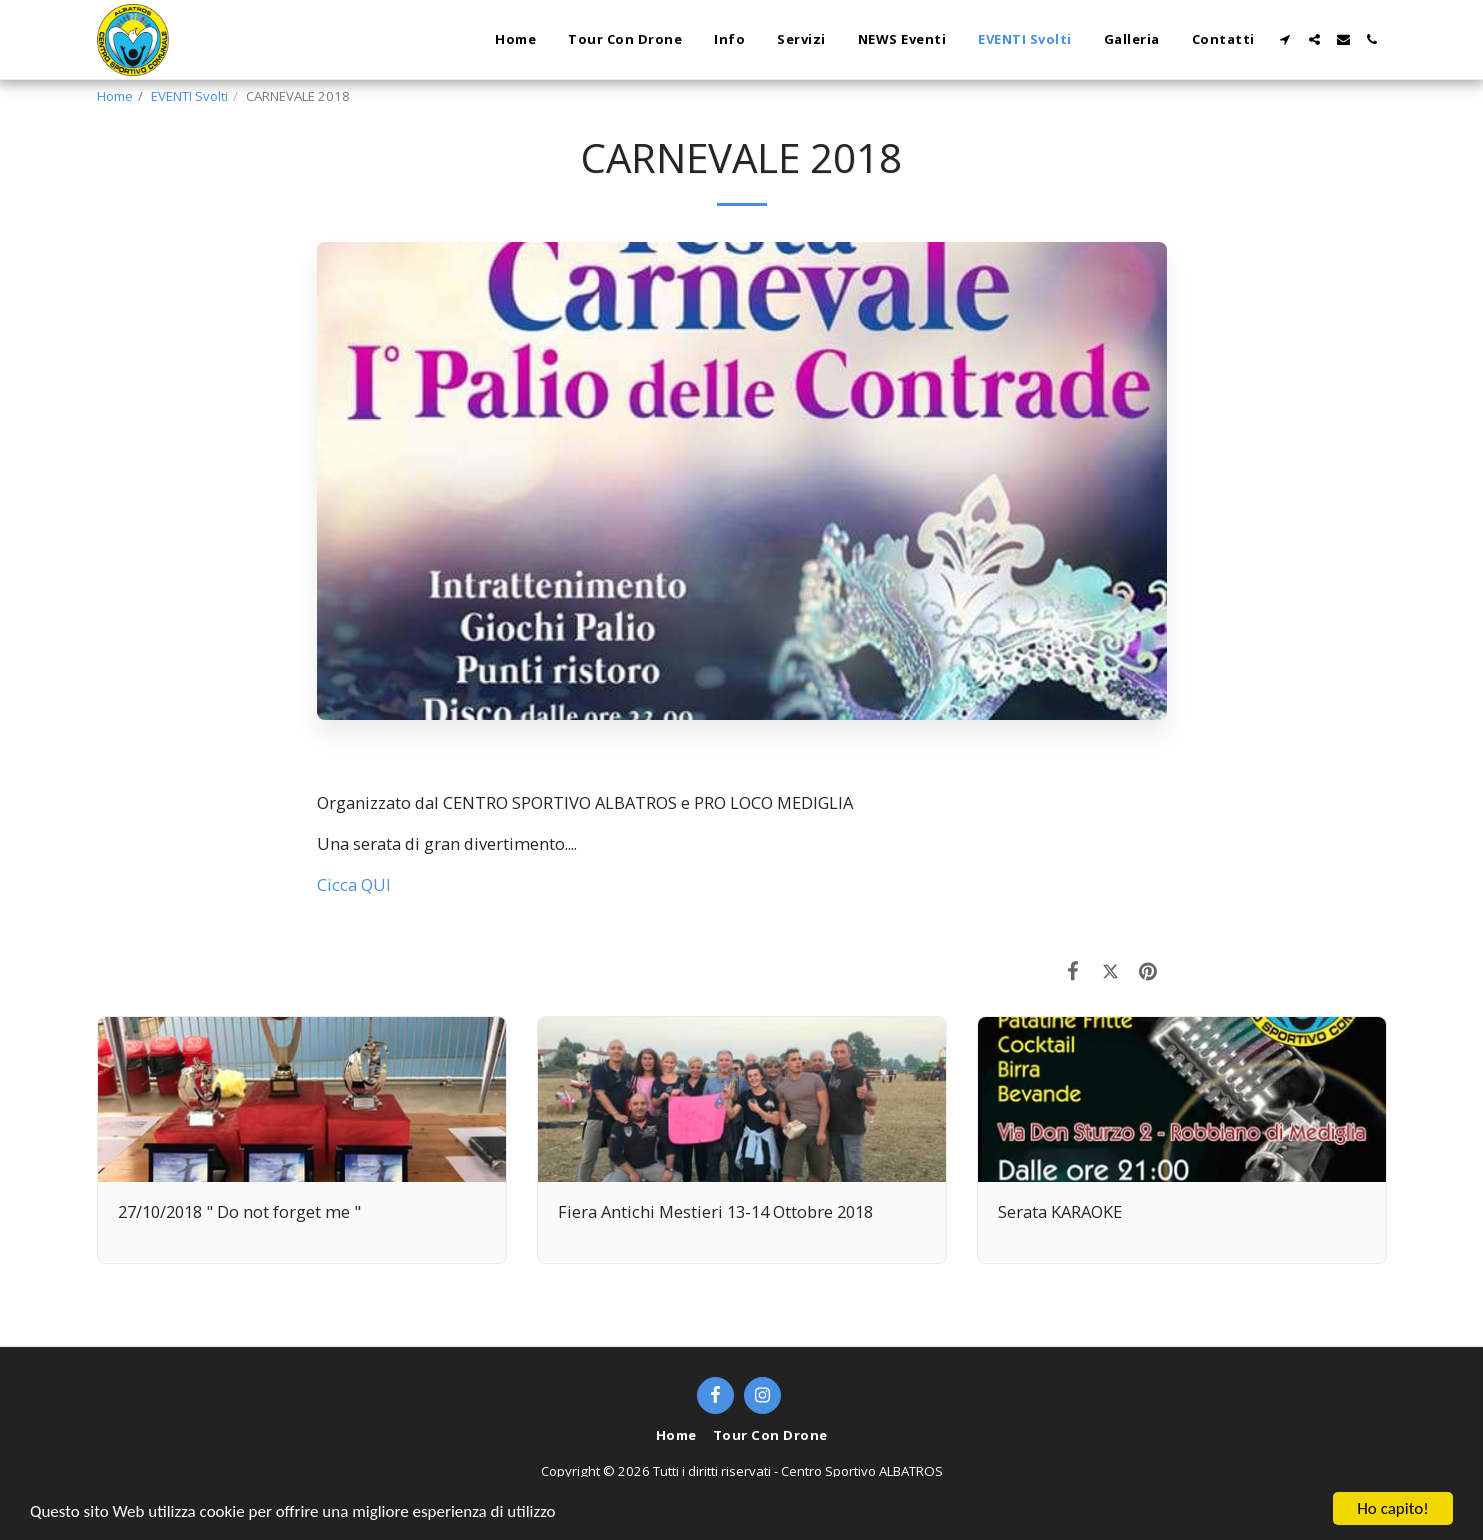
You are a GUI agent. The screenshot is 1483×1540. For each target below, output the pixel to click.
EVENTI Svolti (189, 96)
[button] (1285, 39)
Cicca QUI (354, 884)
